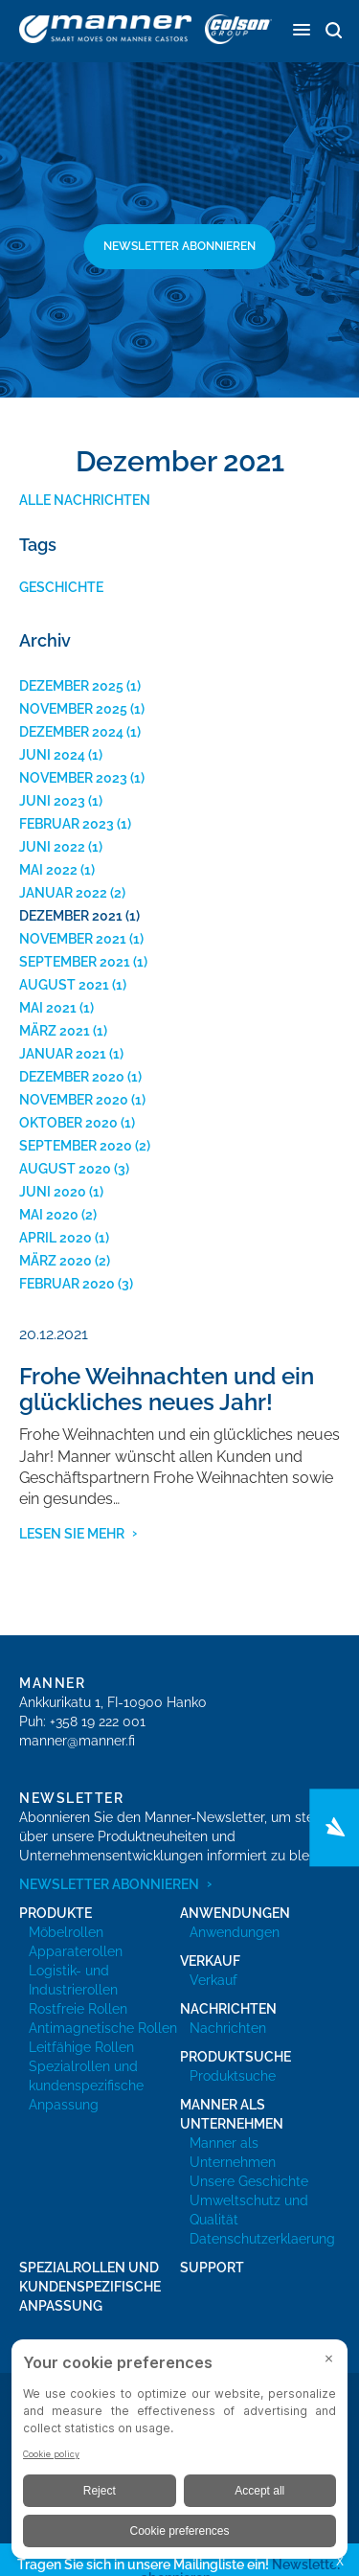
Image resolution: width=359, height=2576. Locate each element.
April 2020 (55, 1237)
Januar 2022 (63, 892)
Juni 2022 (52, 847)
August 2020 (65, 1168)
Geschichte (61, 587)
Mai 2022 (48, 870)
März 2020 (55, 1260)
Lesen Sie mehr (71, 1533)
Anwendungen (235, 1932)
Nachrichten (228, 2028)
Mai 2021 (48, 1007)
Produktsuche (233, 2076)
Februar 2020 (67, 1283)
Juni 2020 (52, 1191)
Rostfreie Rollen (78, 2009)
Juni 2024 (52, 755)
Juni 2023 (52, 801)
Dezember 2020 (71, 1076)
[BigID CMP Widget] (179, 2454)
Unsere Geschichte (249, 2181)
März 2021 (54, 1030)
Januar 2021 (62, 1053)
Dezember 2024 (71, 732)
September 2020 (75, 1145)
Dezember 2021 (71, 915)
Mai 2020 (49, 1214)
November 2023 (73, 778)
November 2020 (73, 1099)
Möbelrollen (66, 1932)
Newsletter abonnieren (179, 246)
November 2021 (72, 938)
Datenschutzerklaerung (262, 2238)
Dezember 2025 (71, 686)
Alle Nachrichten (84, 500)
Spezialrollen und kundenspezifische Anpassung (86, 2085)
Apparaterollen (76, 1951)
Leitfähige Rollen (81, 2047)
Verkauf (213, 1980)
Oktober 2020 (68, 1122)
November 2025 (73, 709)
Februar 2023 (66, 824)
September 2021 (74, 961)
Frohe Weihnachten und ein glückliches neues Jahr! (166, 1388)
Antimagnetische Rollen (103, 2028)
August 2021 (64, 984)
